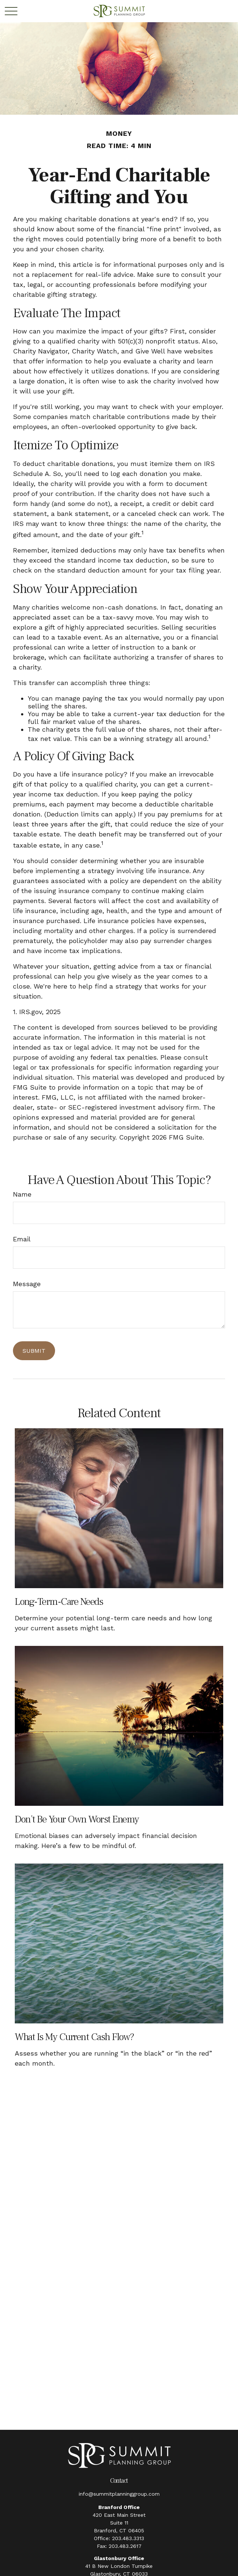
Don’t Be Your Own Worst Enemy (77, 1819)
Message (27, 1284)
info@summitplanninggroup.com (119, 2494)
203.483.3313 (128, 2538)
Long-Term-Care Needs (59, 1601)
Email (22, 1239)
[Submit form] (34, 1350)
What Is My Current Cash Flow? (74, 2036)
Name (22, 1194)
